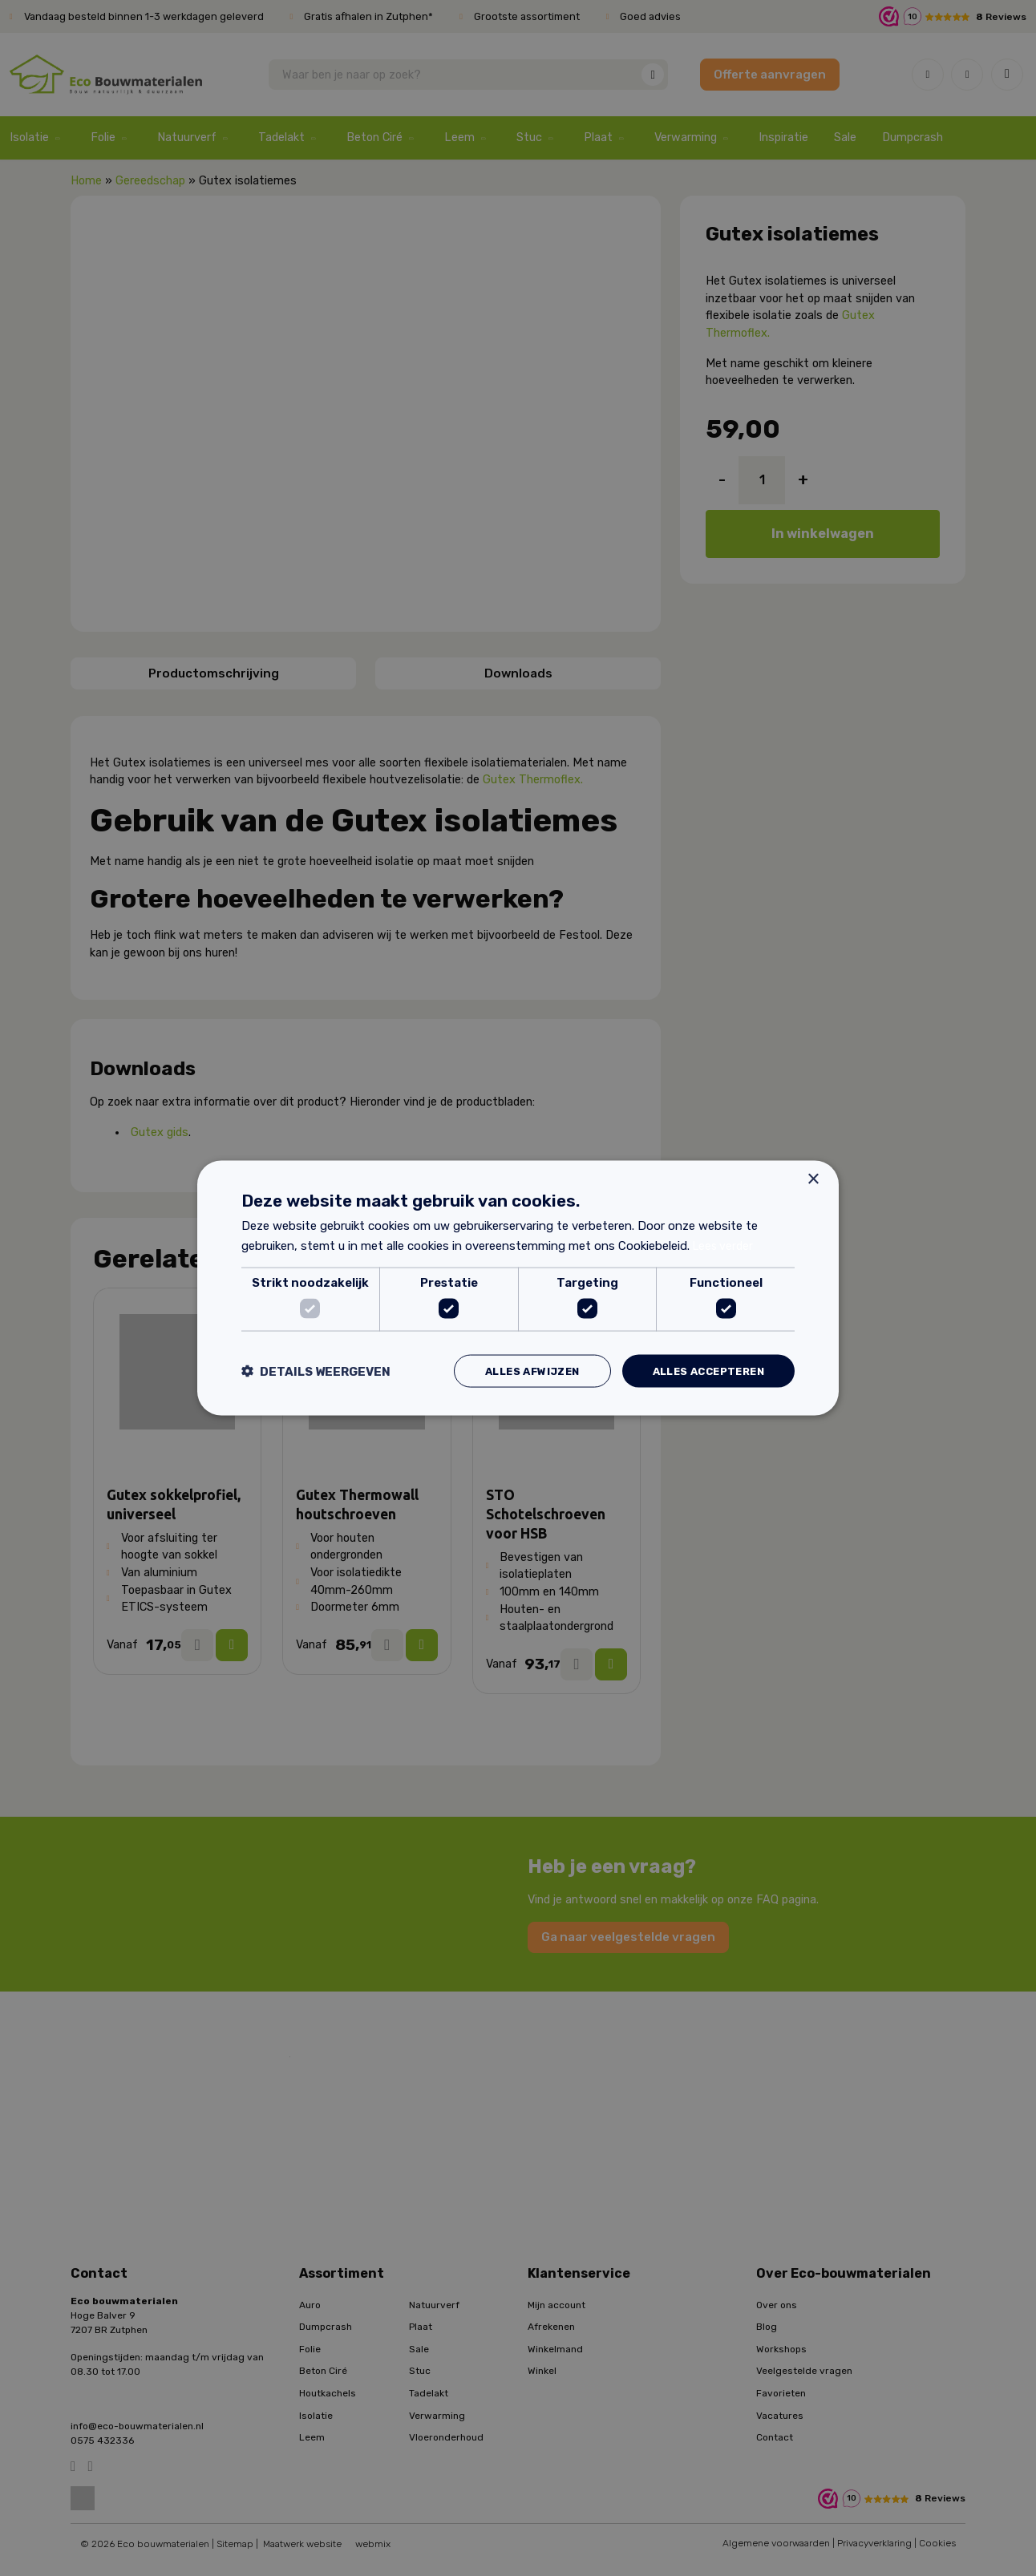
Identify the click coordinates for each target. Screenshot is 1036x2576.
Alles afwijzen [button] (517, 1370)
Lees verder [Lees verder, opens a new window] (725, 1244)
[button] (316, 1371)
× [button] (813, 1177)
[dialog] (518, 1288)
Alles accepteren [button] (702, 1370)
